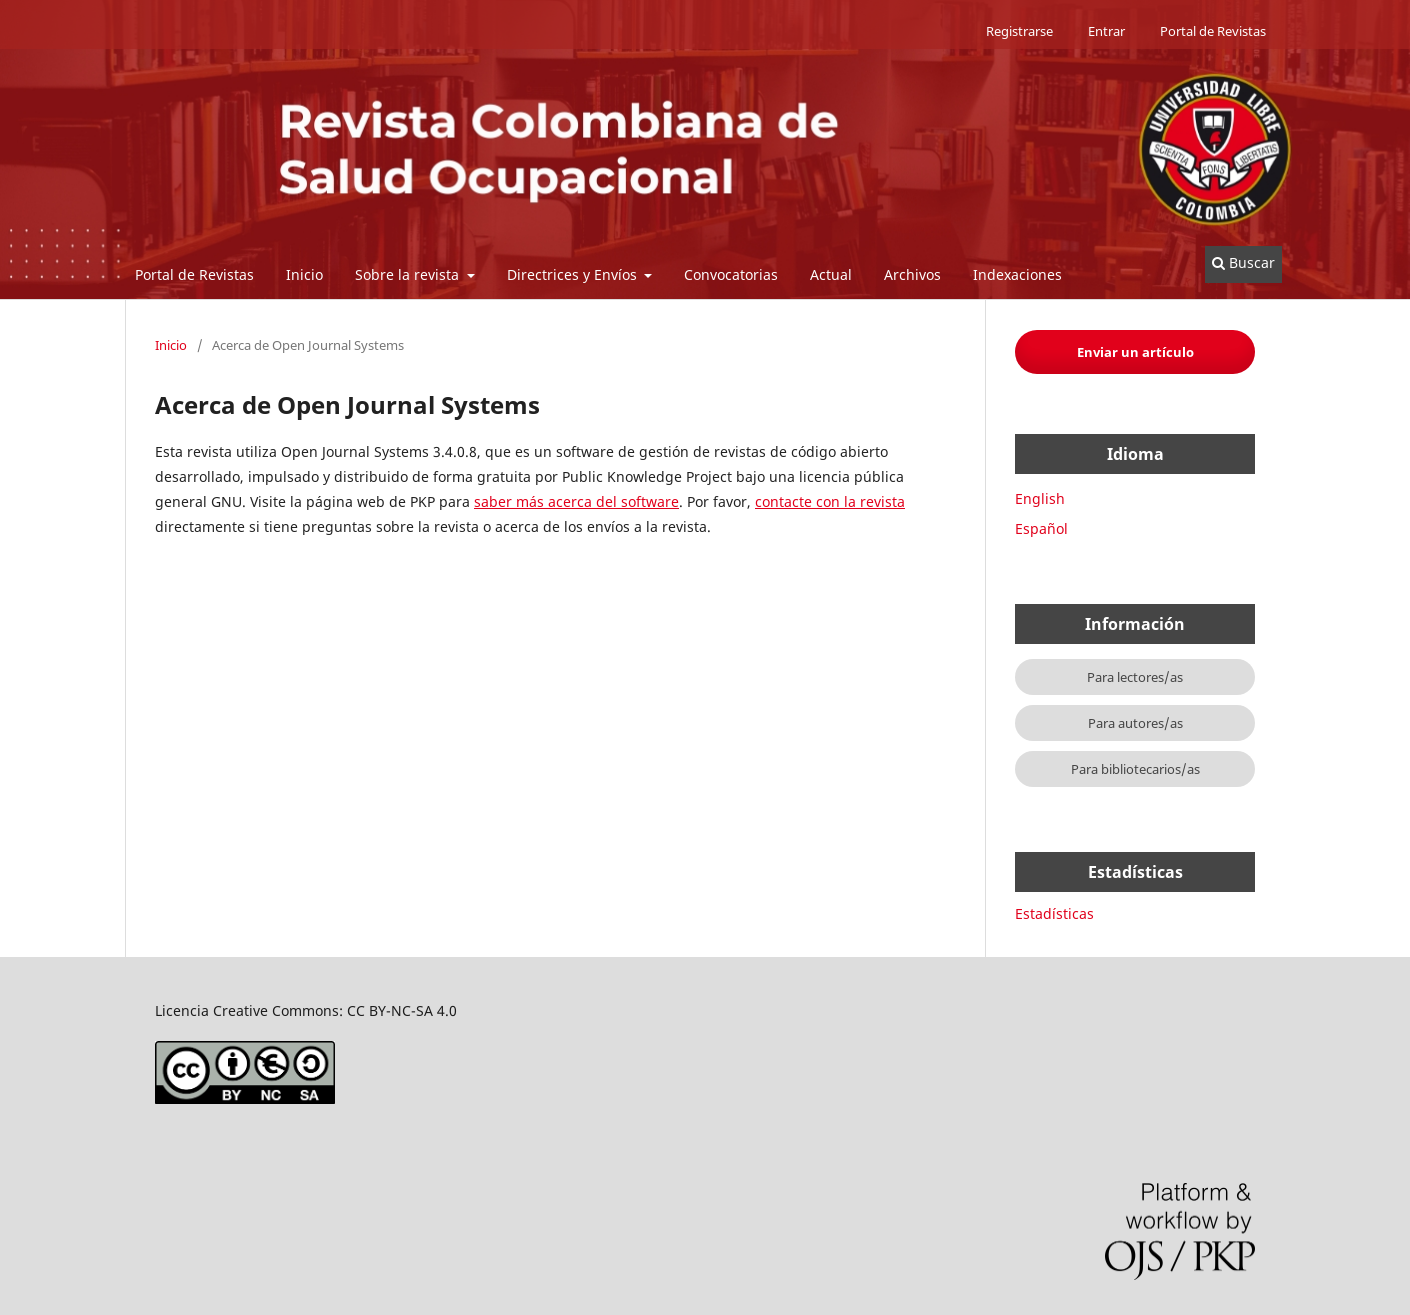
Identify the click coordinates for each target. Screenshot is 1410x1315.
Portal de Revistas (194, 274)
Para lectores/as (1135, 677)
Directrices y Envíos (574, 274)
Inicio (304, 274)
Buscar (1243, 262)
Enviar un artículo (1135, 352)
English (1040, 498)
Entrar (1106, 31)
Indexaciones (1017, 274)
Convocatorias (731, 274)
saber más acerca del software (576, 501)
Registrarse (1019, 31)
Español (1041, 528)
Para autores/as (1135, 723)
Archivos (912, 274)
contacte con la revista (830, 501)
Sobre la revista (409, 274)
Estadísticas (1054, 913)
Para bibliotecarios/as (1135, 769)
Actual (831, 274)
